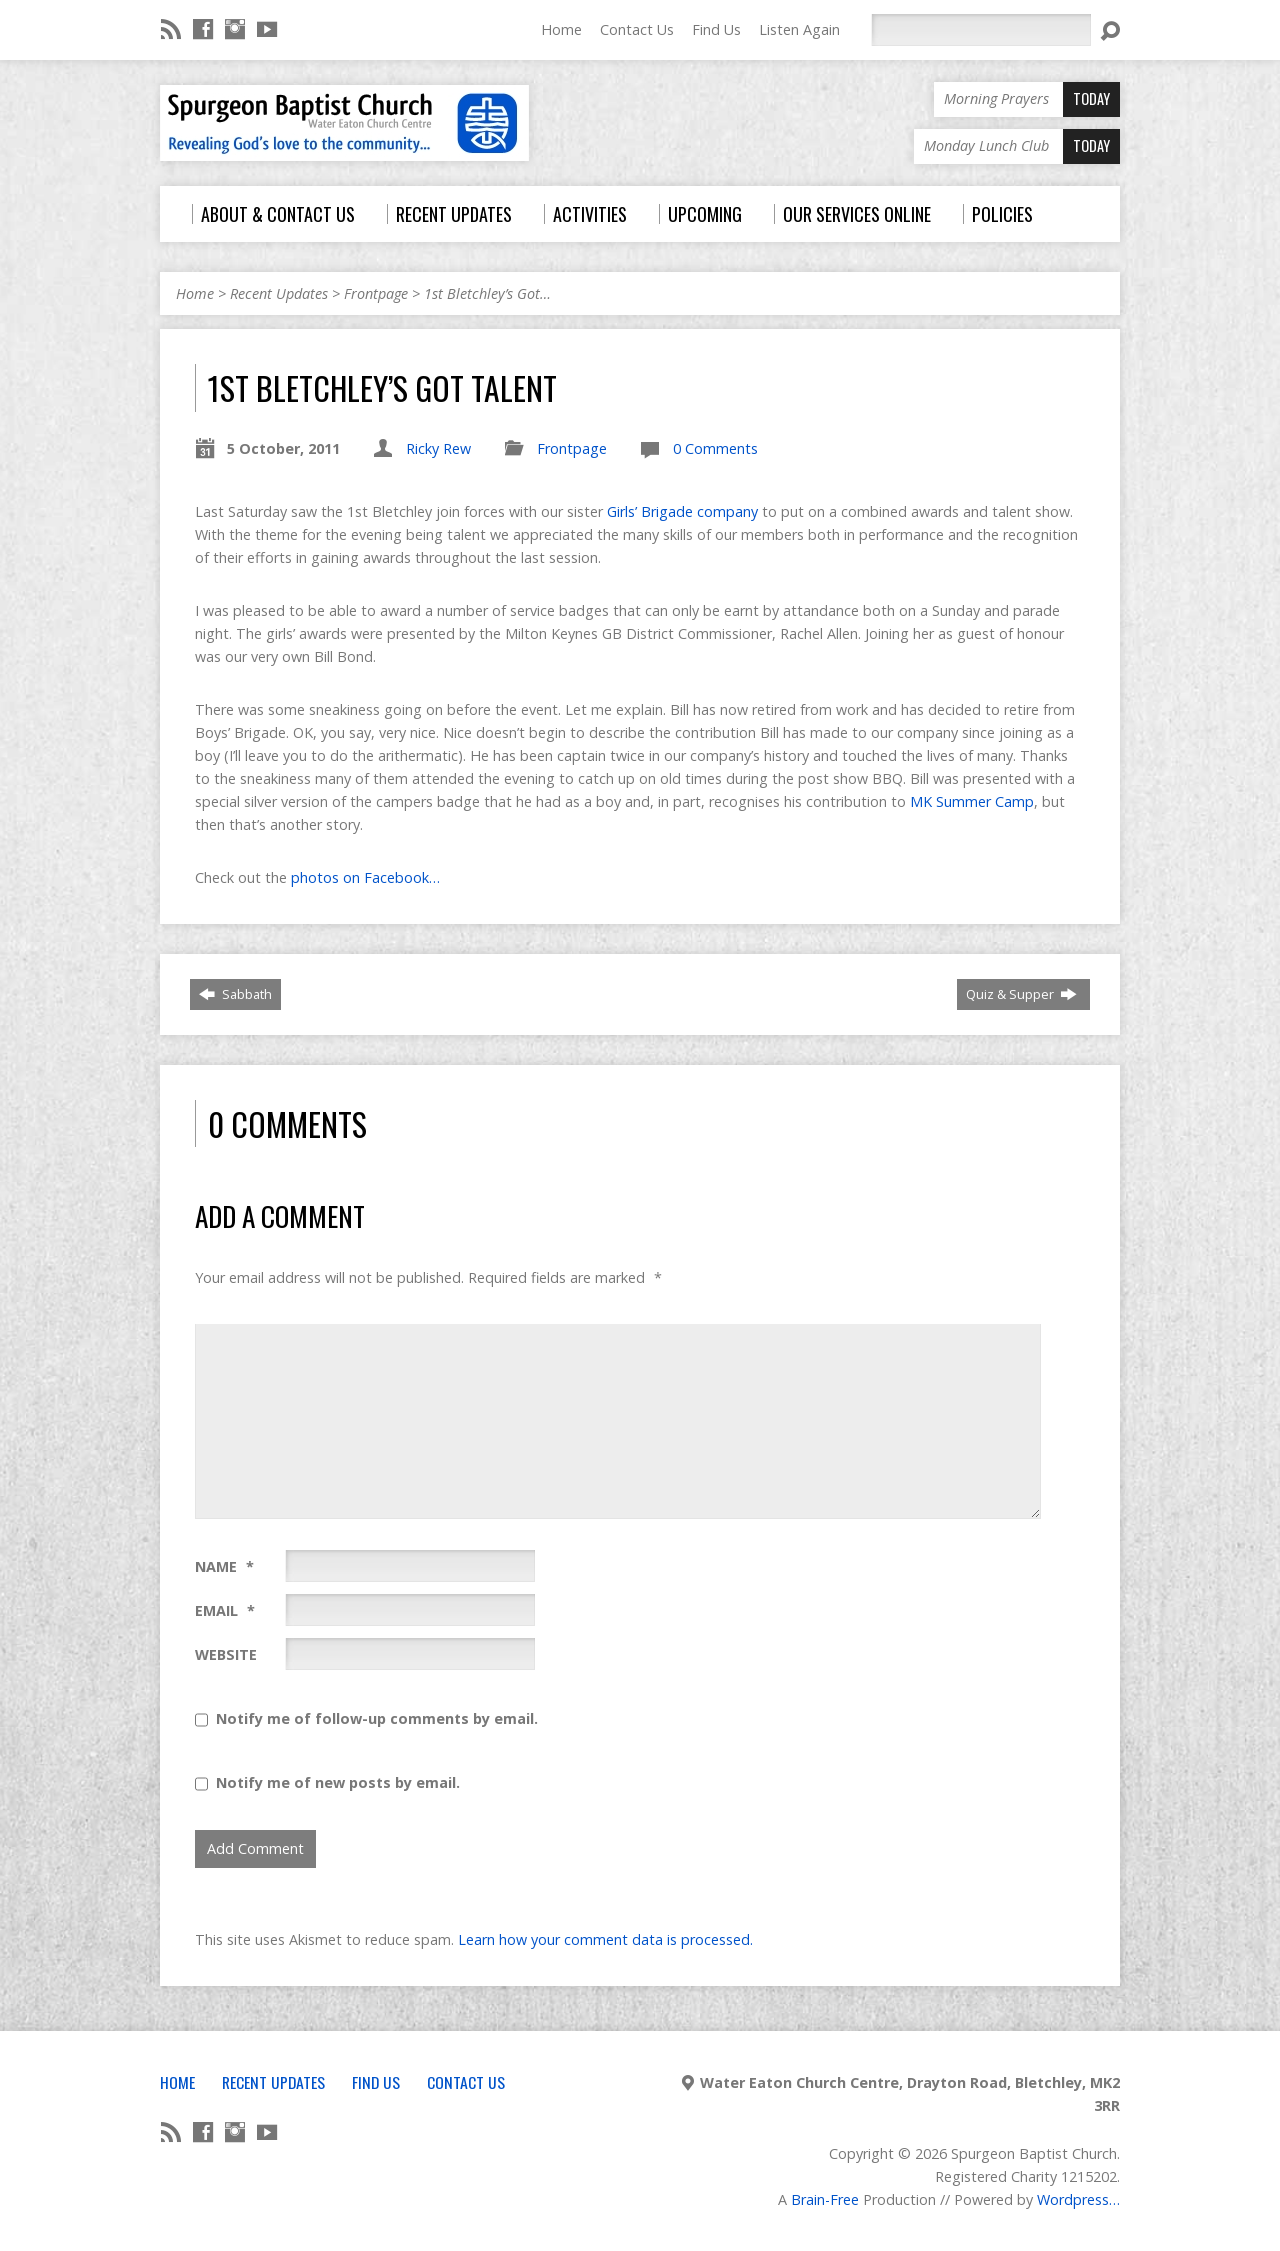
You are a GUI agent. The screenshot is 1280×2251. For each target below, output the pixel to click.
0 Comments (715, 448)
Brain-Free (825, 2199)
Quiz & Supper (1021, 994)
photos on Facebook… (365, 877)
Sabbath (235, 994)
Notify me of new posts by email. (338, 1782)
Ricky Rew (438, 448)
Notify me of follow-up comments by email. (377, 1718)
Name (224, 1566)
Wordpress (1073, 2199)
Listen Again (799, 29)
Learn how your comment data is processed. (605, 1939)
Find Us (716, 29)
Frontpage (376, 293)
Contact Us (637, 29)
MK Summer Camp (972, 801)
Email (225, 1610)
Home (561, 29)
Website (226, 1654)
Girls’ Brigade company (684, 511)
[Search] (981, 30)
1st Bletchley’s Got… (487, 293)
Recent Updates (279, 293)
